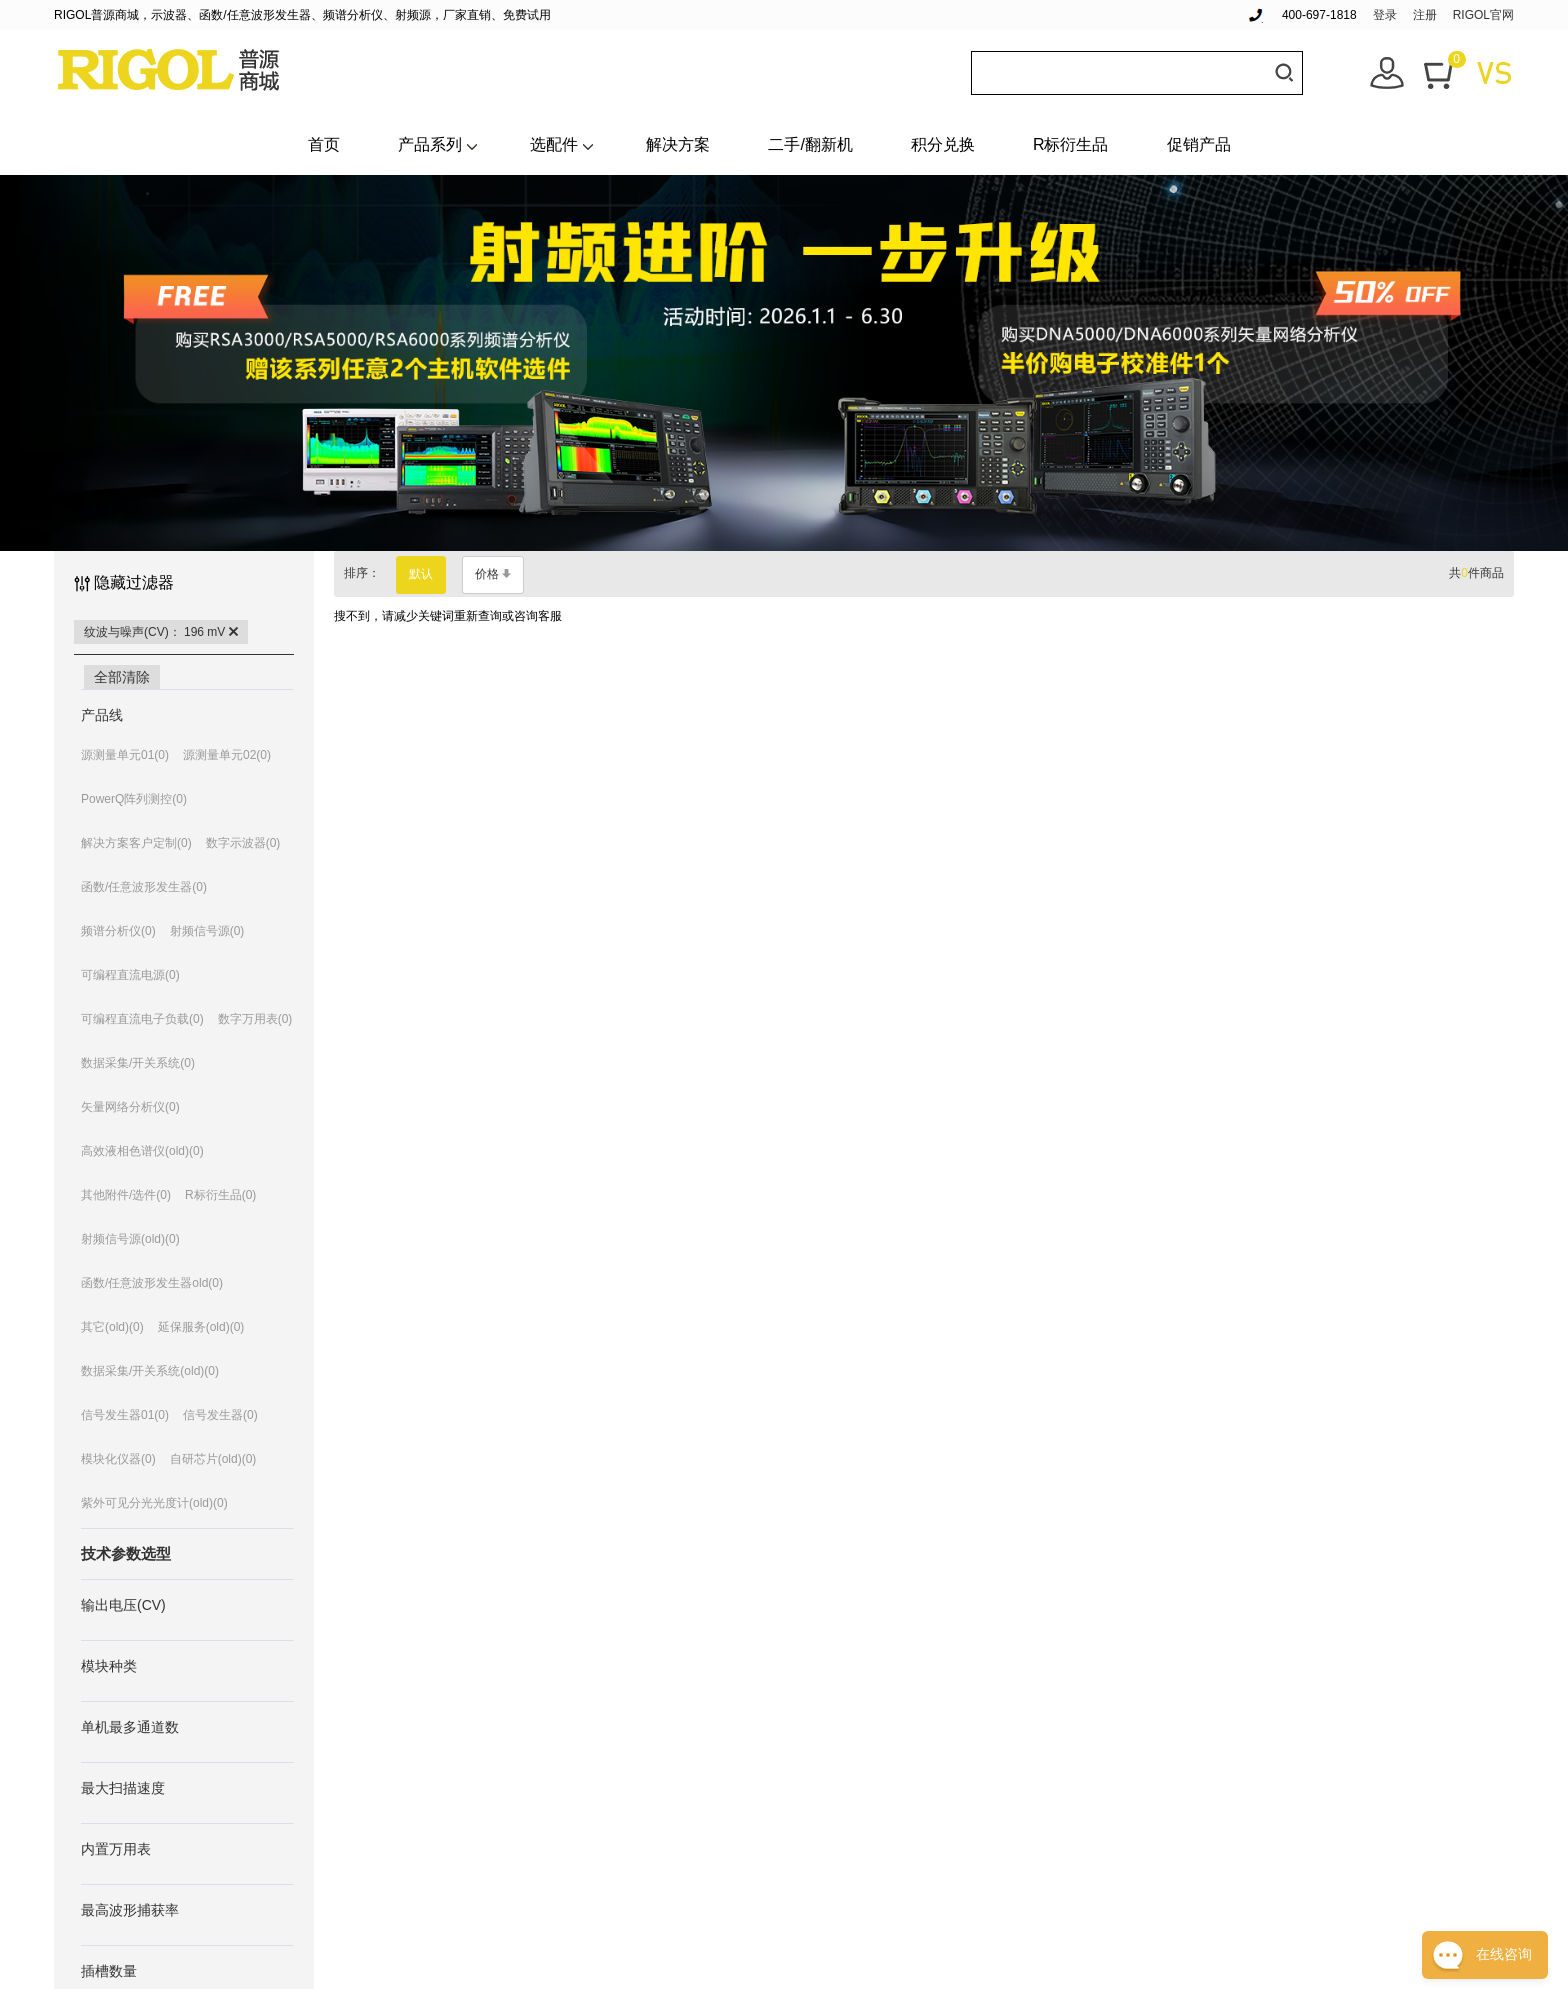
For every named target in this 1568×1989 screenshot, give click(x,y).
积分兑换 (943, 144)
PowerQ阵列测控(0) (134, 799)
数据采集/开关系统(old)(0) (150, 1371)
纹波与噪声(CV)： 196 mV (161, 632)
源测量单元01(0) (125, 755)
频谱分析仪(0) (118, 931)
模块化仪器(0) (118, 1459)
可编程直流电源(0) (130, 975)
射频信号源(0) (207, 931)
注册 (1425, 15)
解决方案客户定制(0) (136, 843)
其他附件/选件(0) (126, 1195)
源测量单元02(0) (227, 755)
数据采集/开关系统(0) (138, 1063)
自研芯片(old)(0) (213, 1459)
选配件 (554, 144)
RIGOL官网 (1483, 15)
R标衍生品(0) (220, 1195)
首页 (324, 144)
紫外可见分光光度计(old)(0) (154, 1503)
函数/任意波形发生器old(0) (152, 1283)
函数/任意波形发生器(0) (144, 887)
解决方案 (678, 144)
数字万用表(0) (255, 1019)
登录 (1385, 15)
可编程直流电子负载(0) (142, 1019)
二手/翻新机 (810, 144)
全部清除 (122, 677)
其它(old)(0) (112, 1327)
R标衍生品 (1071, 144)
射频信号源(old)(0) (130, 1239)
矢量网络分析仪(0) (130, 1107)
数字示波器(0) (243, 843)
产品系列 (430, 144)
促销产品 (1199, 144)
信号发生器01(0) (125, 1415)
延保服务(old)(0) (201, 1327)
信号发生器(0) (220, 1415)
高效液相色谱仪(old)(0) (142, 1151)
